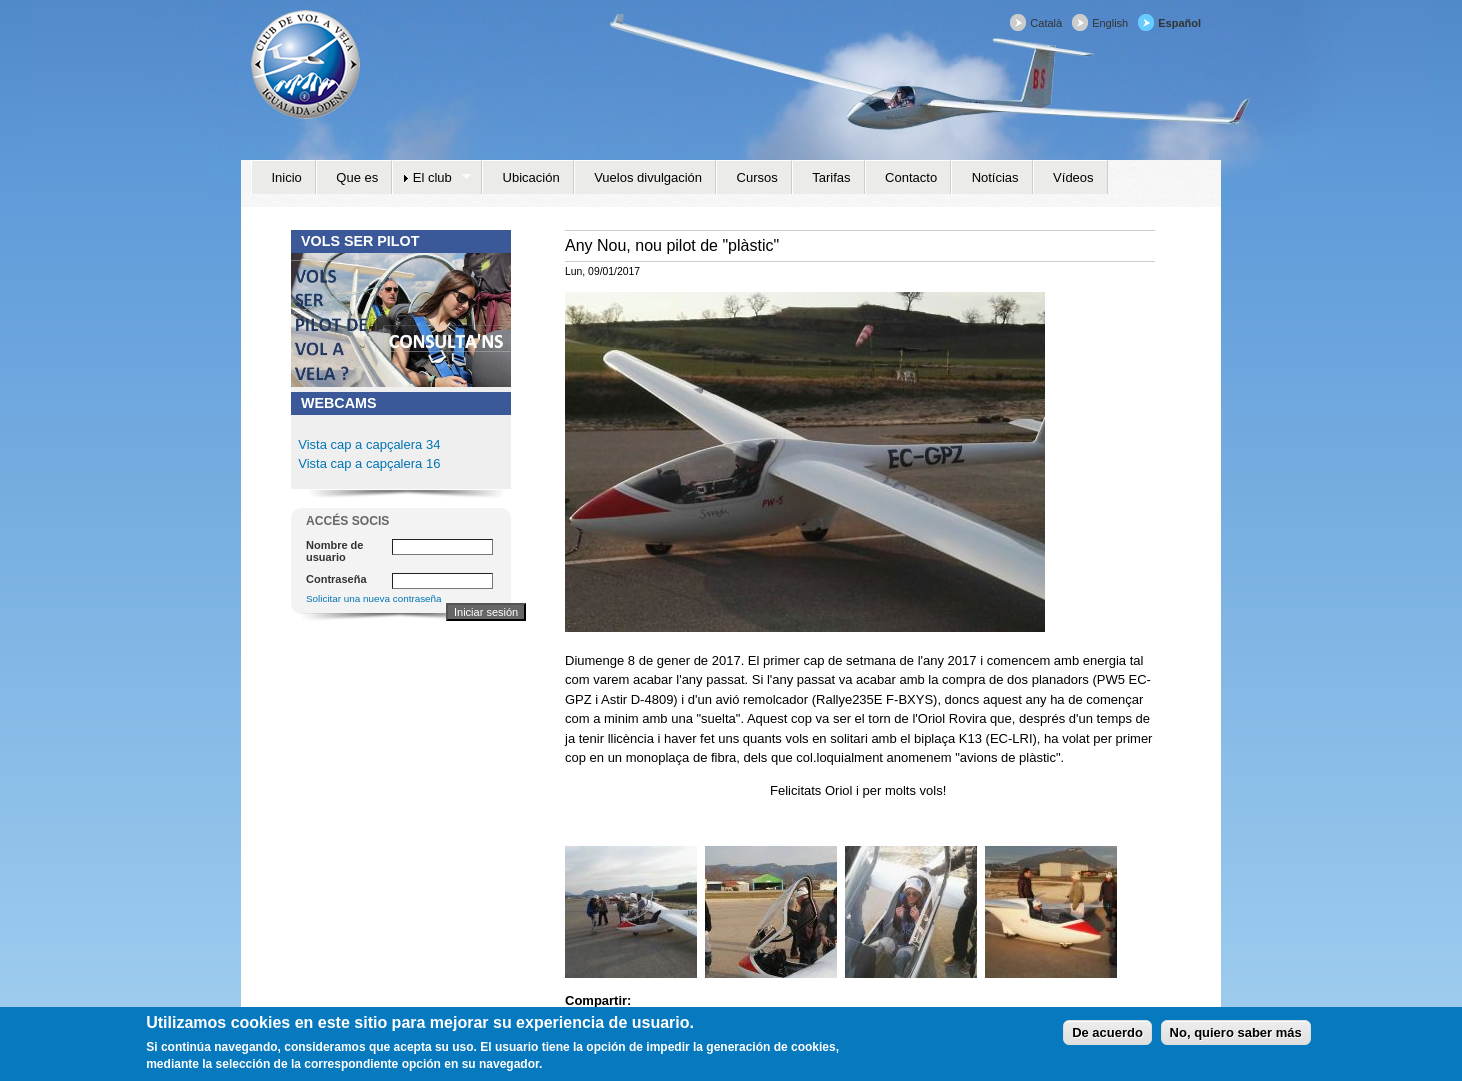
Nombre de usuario (334, 551)
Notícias (995, 177)
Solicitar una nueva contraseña (374, 598)
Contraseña (336, 579)
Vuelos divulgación (648, 177)
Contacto (911, 177)
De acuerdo (1107, 1036)
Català (1046, 23)
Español (1179, 23)
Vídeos (1073, 177)
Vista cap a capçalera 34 (369, 444)
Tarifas (831, 177)
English (1110, 23)
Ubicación (531, 177)
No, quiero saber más (1236, 1036)
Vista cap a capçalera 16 (368, 463)
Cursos (757, 177)
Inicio (287, 177)
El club (431, 178)
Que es (357, 177)
